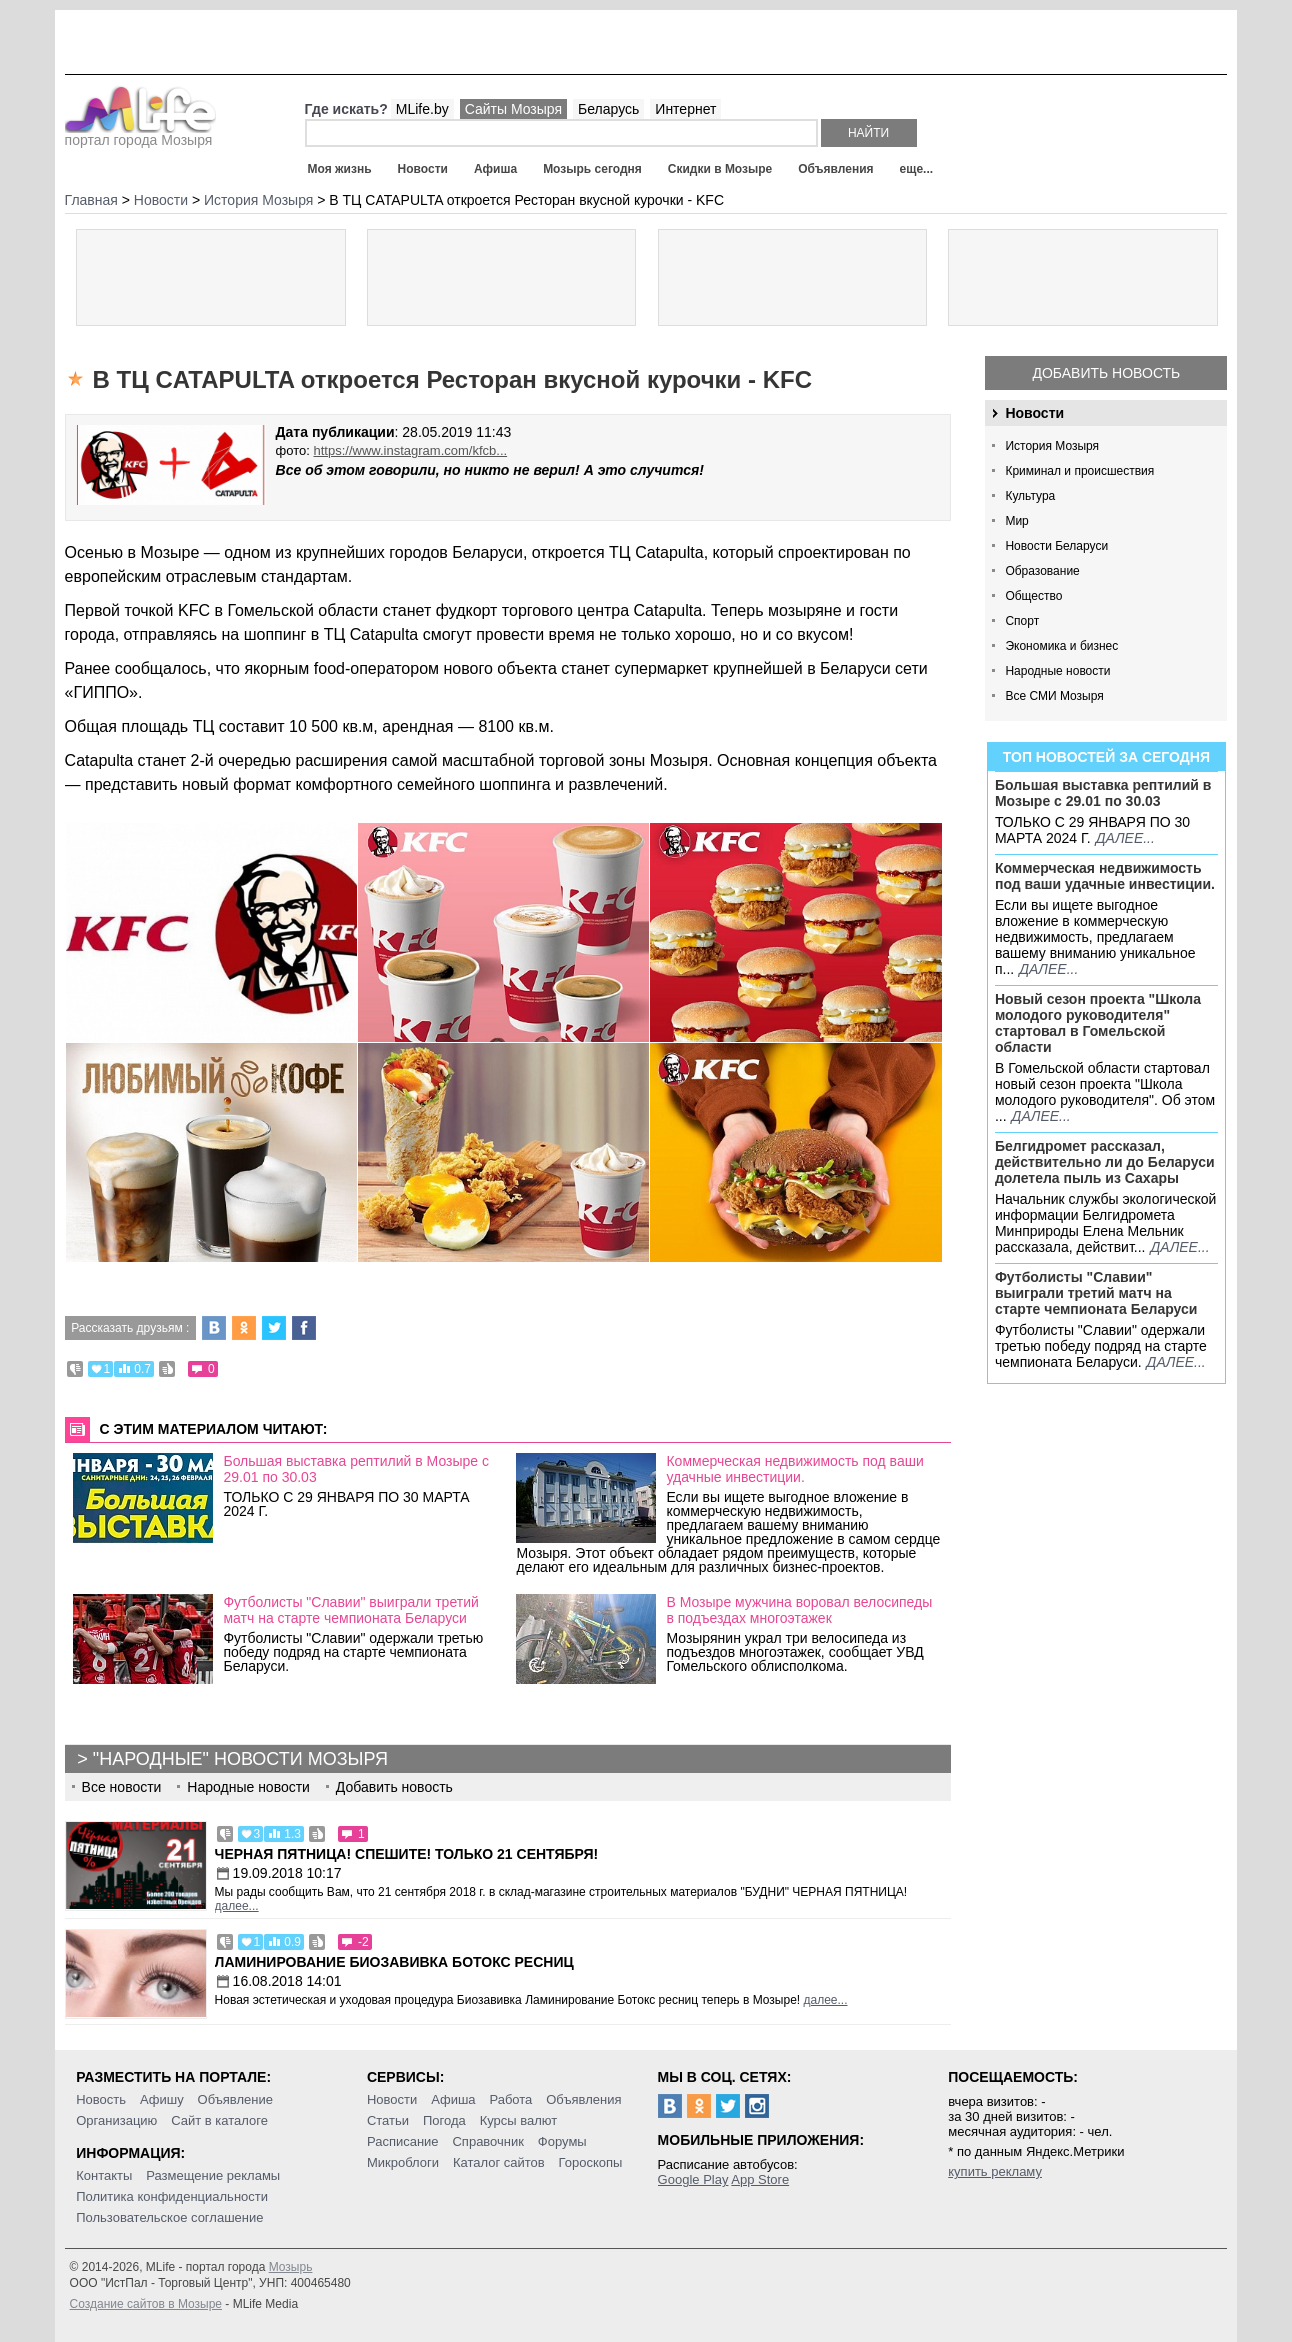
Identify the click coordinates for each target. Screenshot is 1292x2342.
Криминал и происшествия (1079, 471)
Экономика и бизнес (1061, 646)
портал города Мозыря (140, 134)
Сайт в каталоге (219, 2120)
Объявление (235, 2099)
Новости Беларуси (1056, 546)
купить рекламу (995, 2171)
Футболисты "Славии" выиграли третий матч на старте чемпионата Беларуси (1096, 1293)
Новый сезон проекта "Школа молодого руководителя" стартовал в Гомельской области (1098, 1023)
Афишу (162, 2099)
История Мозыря (1052, 446)
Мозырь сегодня (592, 169)
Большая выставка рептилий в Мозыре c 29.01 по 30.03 (1103, 793)
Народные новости (1057, 671)
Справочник (488, 2141)
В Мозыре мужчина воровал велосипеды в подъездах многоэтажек (799, 1610)
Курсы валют (519, 2120)
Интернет (685, 109)
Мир (1016, 521)
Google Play (693, 2179)
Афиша (495, 169)
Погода (444, 2120)
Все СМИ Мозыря (1054, 696)
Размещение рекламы (213, 2175)
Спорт (1022, 621)
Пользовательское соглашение (169, 2217)
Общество (1033, 596)
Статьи (388, 2120)
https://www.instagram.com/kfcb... (411, 450)
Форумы (562, 2141)
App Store (760, 2179)
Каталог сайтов (499, 2162)
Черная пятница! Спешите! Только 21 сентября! (407, 1854)
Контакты (104, 2175)
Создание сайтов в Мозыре (146, 2304)
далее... (1125, 838)
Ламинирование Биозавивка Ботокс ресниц (394, 1962)
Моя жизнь (340, 169)
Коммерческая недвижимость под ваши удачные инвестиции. (1105, 876)
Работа (510, 2099)
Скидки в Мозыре (720, 169)
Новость (101, 2099)
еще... (916, 169)
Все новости (122, 1787)
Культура (1030, 496)
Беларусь (608, 109)
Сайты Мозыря (513, 109)
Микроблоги (403, 2162)
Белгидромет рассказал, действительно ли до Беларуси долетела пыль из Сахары (1105, 1162)
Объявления (835, 169)
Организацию (116, 2120)
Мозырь (291, 2267)
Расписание (403, 2141)
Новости (423, 169)
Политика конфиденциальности (172, 2196)
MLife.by (422, 109)
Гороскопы (591, 2162)
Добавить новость (1107, 373)
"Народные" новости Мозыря (240, 1759)
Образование (1042, 571)
